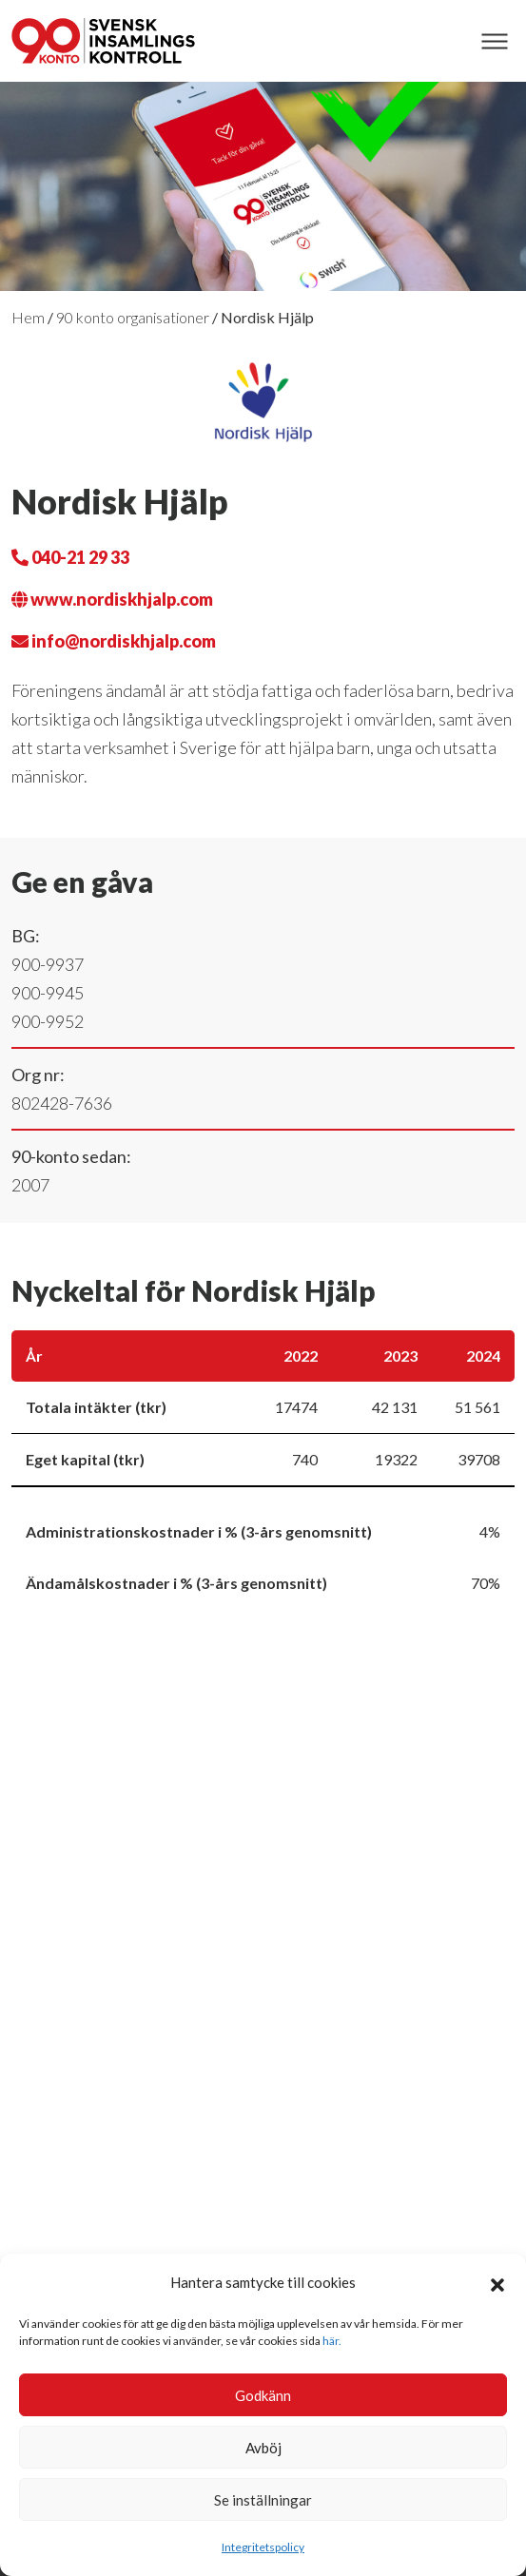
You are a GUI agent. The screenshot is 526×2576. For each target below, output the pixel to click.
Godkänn (263, 2395)
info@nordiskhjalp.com (113, 640)
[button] (497, 2282)
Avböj (263, 2447)
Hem (28, 317)
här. (331, 2341)
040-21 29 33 (70, 557)
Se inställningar (263, 2499)
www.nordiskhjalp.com (112, 599)
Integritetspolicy (263, 2547)
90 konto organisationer (132, 317)
